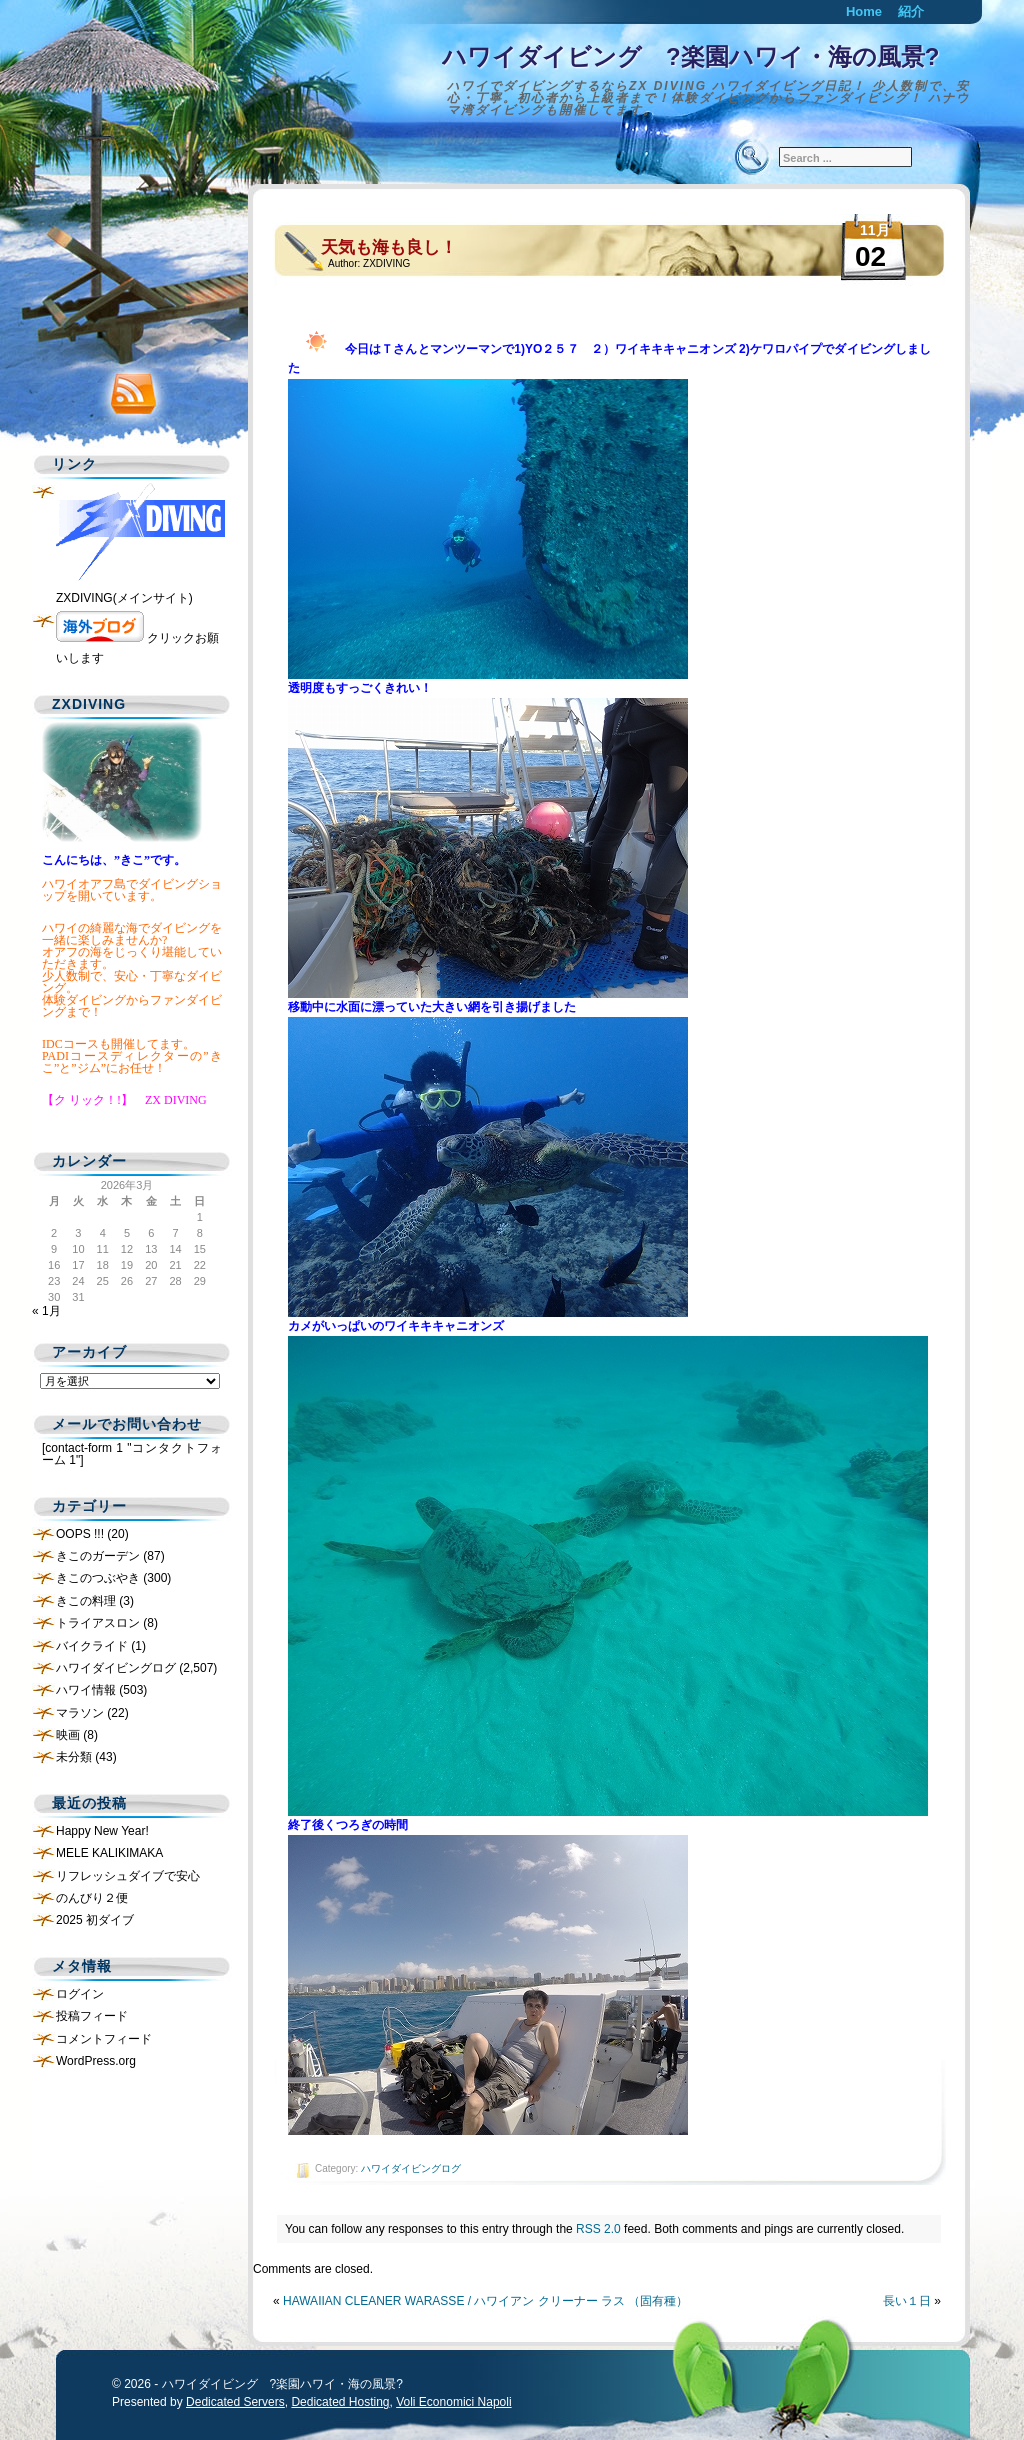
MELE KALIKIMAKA (109, 1853)
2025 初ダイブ (95, 1920)
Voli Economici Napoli (453, 2402)
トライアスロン (98, 1623)
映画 (68, 1735)
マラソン (80, 1713)
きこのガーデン (98, 1556)
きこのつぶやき (98, 1578)
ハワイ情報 (86, 1690)
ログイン (80, 1994)
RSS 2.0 (598, 2229)
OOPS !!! (80, 1534)
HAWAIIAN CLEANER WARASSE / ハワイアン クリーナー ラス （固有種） (485, 2301)
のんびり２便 (92, 1898)
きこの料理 (86, 1601)
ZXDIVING (386, 263)
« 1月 (46, 1311)
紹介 (911, 11)
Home (864, 11)
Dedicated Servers (235, 2402)
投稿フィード (92, 2016)
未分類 (74, 1757)
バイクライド (92, 1646)
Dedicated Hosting (340, 2402)
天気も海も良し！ (389, 247)
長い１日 (907, 2301)
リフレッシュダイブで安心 (128, 1876)
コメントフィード (104, 2039)
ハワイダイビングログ (411, 2168)
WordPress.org (96, 2061)
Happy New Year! (102, 1831)
